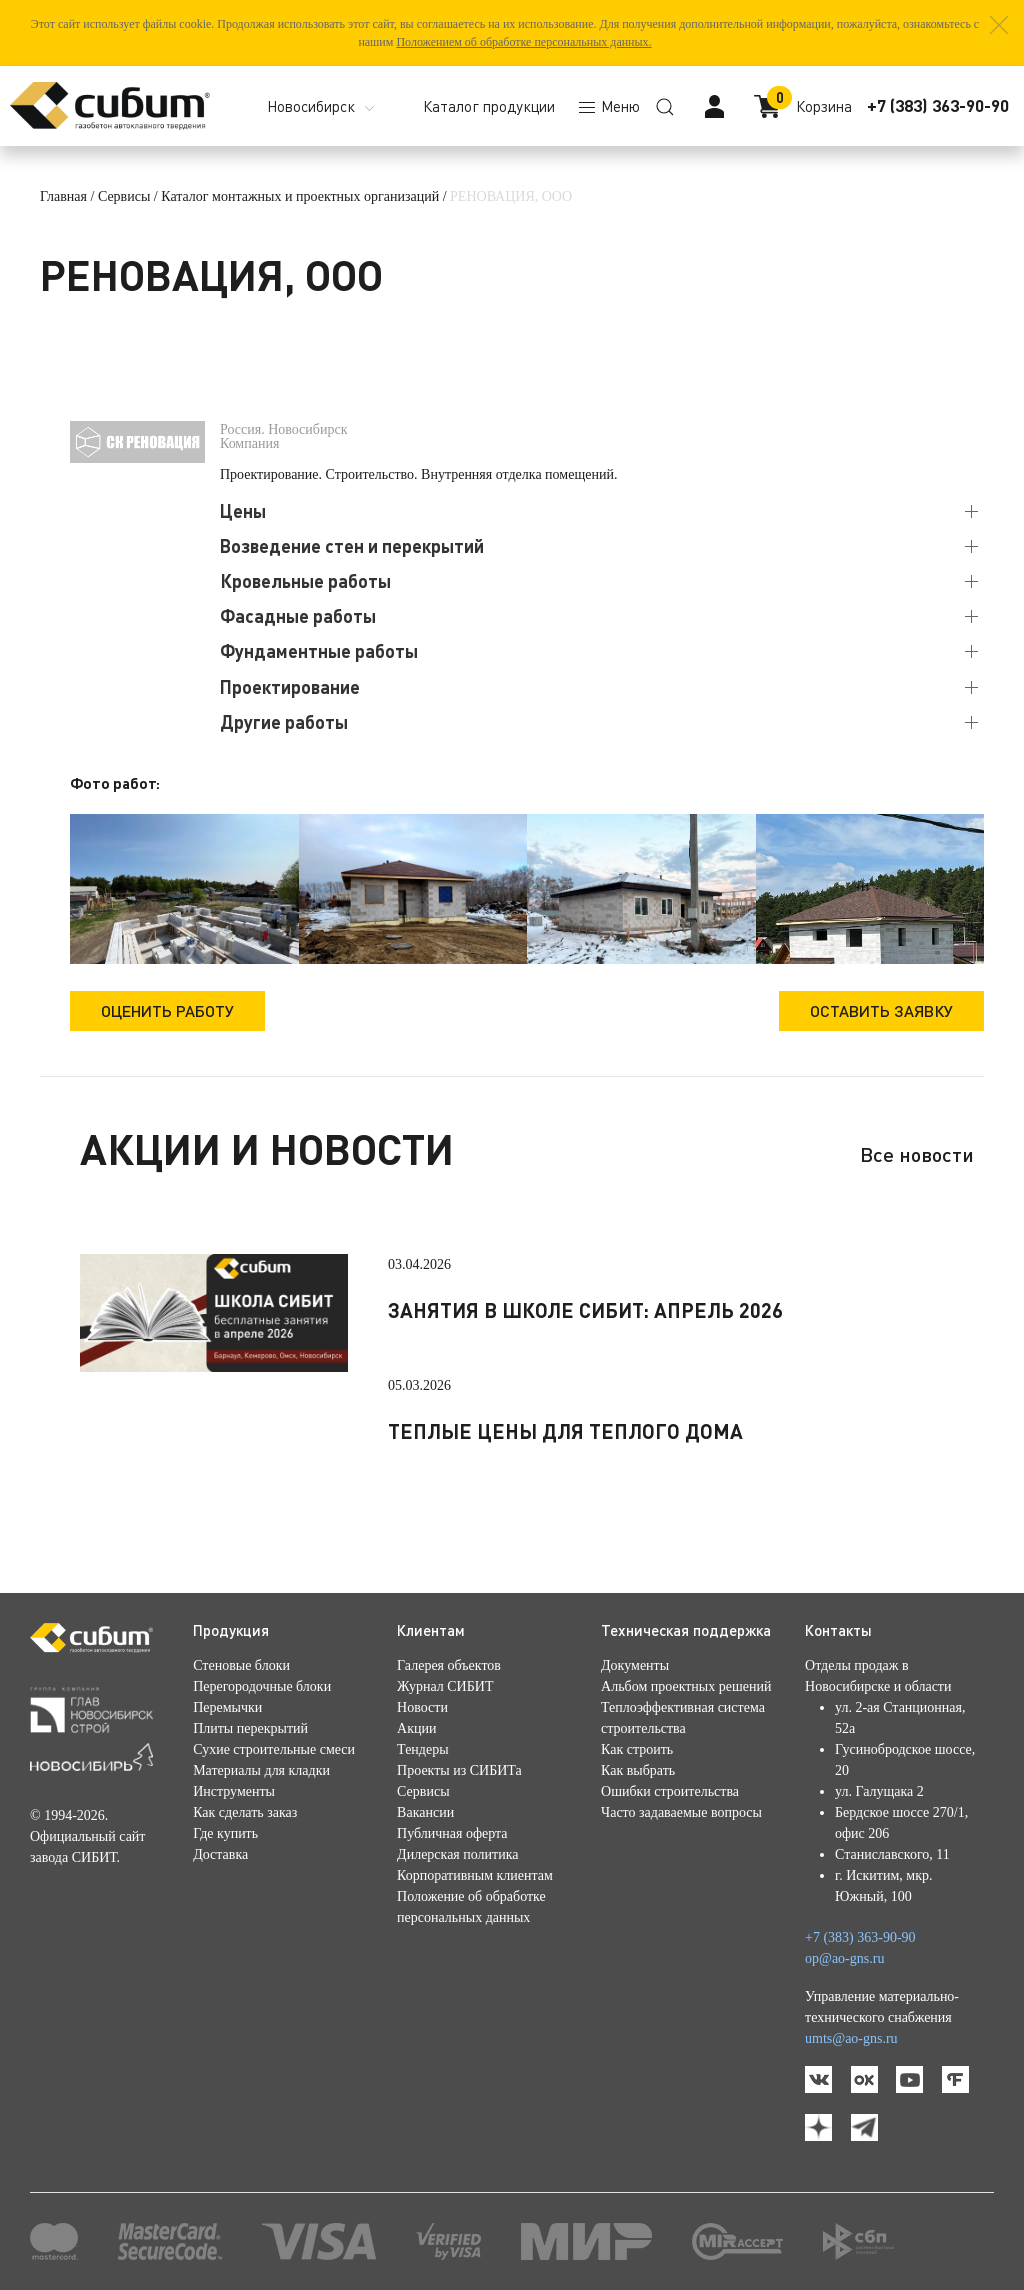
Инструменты (234, 1791)
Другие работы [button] (284, 722)
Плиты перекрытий (250, 1728)
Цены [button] (243, 511)
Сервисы (124, 196)
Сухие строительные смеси (274, 1749)
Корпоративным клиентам (475, 1875)
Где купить (225, 1833)
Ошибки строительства (670, 1791)
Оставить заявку (881, 1010)
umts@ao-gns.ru (851, 2038)
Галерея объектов (449, 1665)
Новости (422, 1707)
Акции (416, 1728)
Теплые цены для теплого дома (565, 1431)
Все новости (917, 1154)
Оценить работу (167, 1010)
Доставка (220, 1854)
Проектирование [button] (290, 687)
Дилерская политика (457, 1854)
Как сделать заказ (245, 1812)
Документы (635, 1665)
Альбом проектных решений (686, 1686)
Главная (63, 196)
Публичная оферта (452, 1833)
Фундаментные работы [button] (319, 651)
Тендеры (422, 1749)
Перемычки (227, 1707)
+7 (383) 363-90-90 (938, 105)
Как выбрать (638, 1770)
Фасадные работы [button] (298, 616)
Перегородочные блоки (262, 1686)
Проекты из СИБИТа (459, 1770)
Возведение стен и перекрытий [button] (352, 546)
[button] (999, 25)
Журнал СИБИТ (445, 1686)
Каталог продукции (489, 106)
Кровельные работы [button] (305, 581)
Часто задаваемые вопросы (681, 1812)
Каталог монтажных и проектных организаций (300, 196)
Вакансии (425, 1812)
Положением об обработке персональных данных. (523, 42)
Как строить (637, 1749)
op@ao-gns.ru (844, 1958)
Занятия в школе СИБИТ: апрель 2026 (585, 1310)
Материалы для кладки (261, 1770)
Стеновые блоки (241, 1665)
